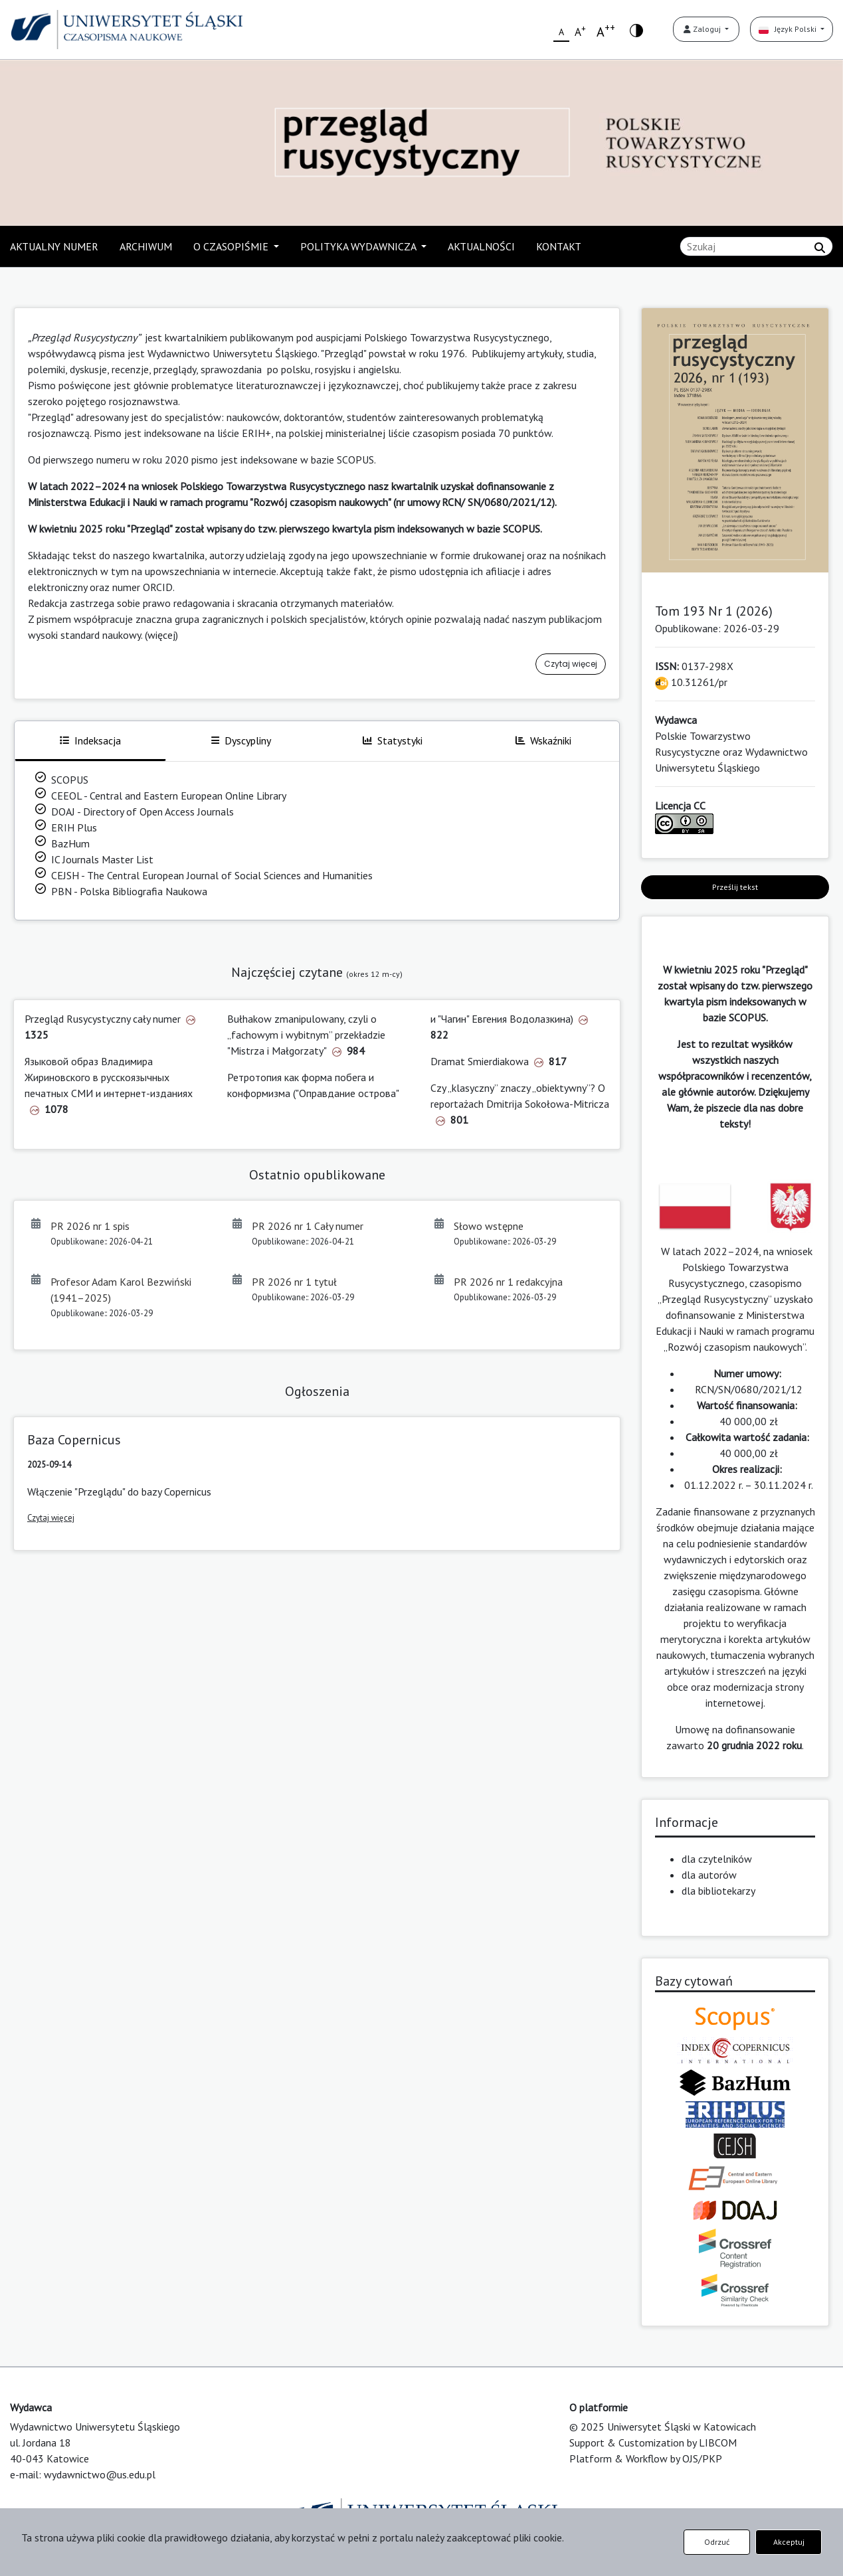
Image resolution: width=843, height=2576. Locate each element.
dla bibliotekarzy (718, 1890)
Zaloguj (703, 29)
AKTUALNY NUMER (54, 246)
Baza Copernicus (74, 1439)
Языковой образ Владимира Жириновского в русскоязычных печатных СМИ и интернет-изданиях (109, 1077)
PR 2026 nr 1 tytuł (294, 1281)
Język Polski (788, 29)
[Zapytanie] (756, 246)
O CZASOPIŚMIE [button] (232, 246)
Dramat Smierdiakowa (479, 1061)
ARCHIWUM (146, 246)
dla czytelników (717, 1858)
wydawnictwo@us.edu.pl (99, 2474)
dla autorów (709, 1874)
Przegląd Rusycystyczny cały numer (103, 1018)
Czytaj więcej (570, 663)
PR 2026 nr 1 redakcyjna (508, 1281)
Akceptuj (788, 2542)
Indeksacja (90, 740)
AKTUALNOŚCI (481, 246)
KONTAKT (558, 246)
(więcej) (161, 635)
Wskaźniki (543, 740)
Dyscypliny (241, 740)
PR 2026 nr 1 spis (90, 1226)
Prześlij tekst (735, 887)
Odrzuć (716, 2542)
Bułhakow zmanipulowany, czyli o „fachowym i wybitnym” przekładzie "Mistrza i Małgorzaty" (306, 1034)
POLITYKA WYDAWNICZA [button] (359, 246)
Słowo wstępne (488, 1226)
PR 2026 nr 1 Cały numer (307, 1226)
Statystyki (392, 740)
